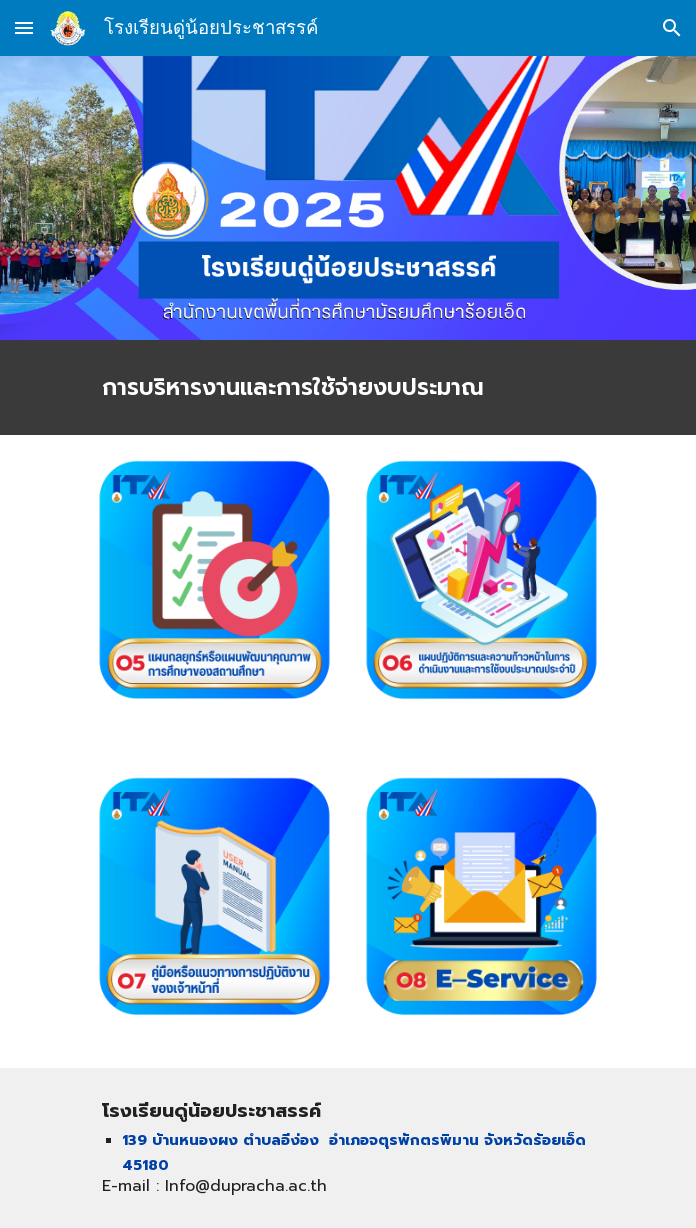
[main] (347, 387)
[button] (24, 27)
